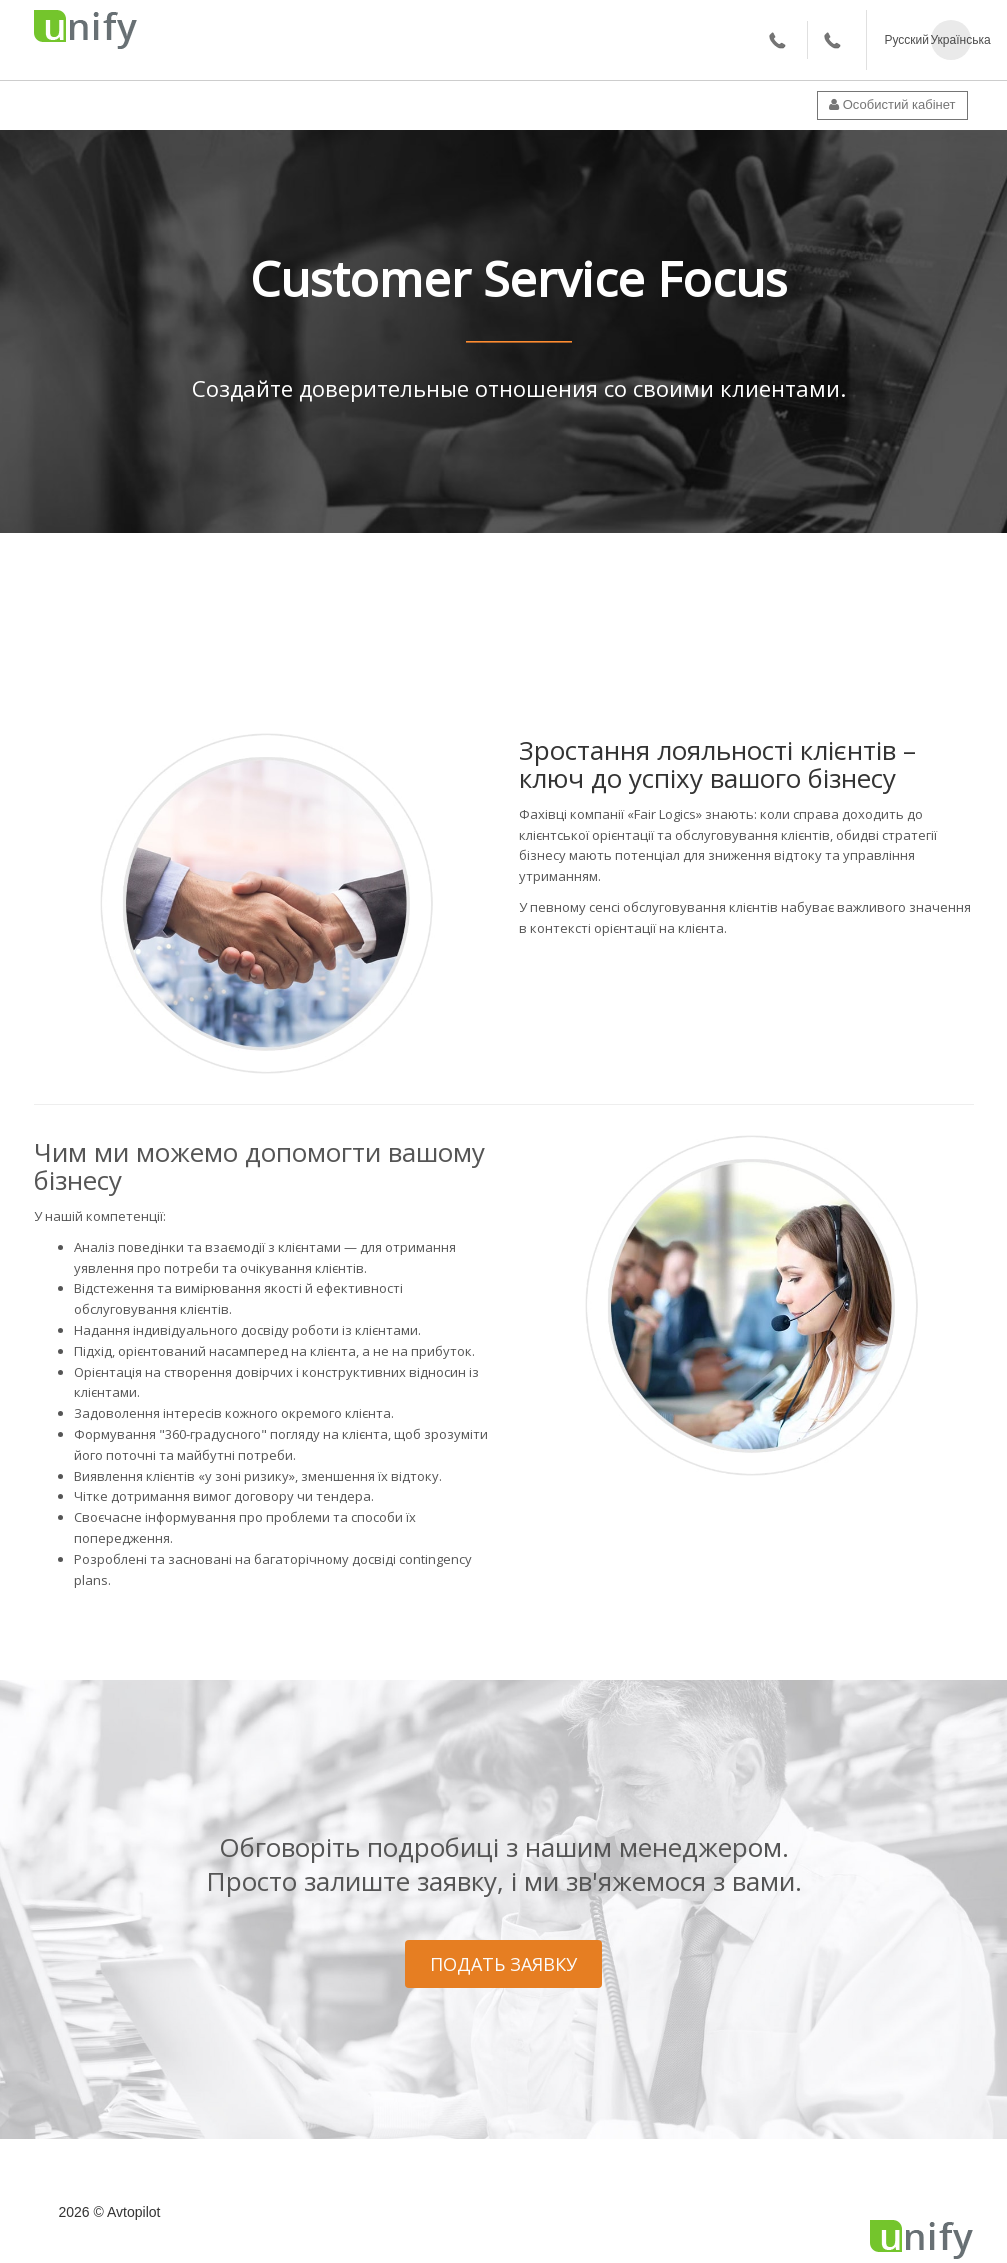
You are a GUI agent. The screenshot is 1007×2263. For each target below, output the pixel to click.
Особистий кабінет (892, 104)
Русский (905, 40)
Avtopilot (133, 2212)
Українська (951, 40)
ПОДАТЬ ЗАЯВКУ (503, 1964)
